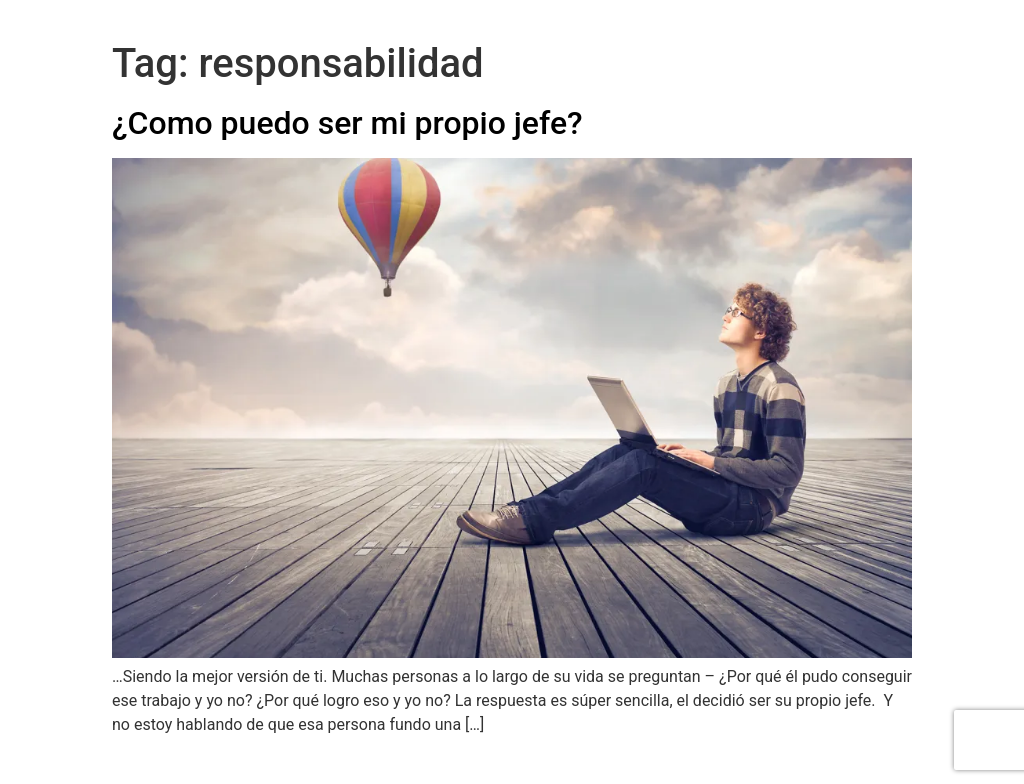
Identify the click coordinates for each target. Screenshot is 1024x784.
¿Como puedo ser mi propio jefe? (347, 123)
